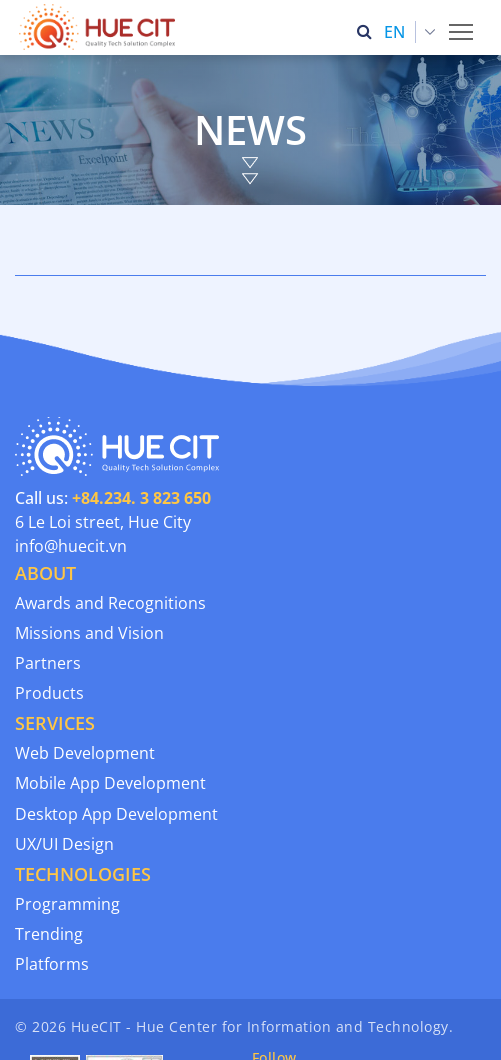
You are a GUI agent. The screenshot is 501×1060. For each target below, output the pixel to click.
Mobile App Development (110, 783)
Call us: (113, 498)
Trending (49, 934)
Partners (48, 663)
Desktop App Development (116, 814)
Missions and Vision (89, 633)
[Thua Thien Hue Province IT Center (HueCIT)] (101, 27)
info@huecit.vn (71, 546)
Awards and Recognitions (110, 603)
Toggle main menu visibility (462, 26)
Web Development (85, 753)
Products (49, 693)
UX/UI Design (64, 844)
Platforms (52, 964)
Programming (67, 904)
